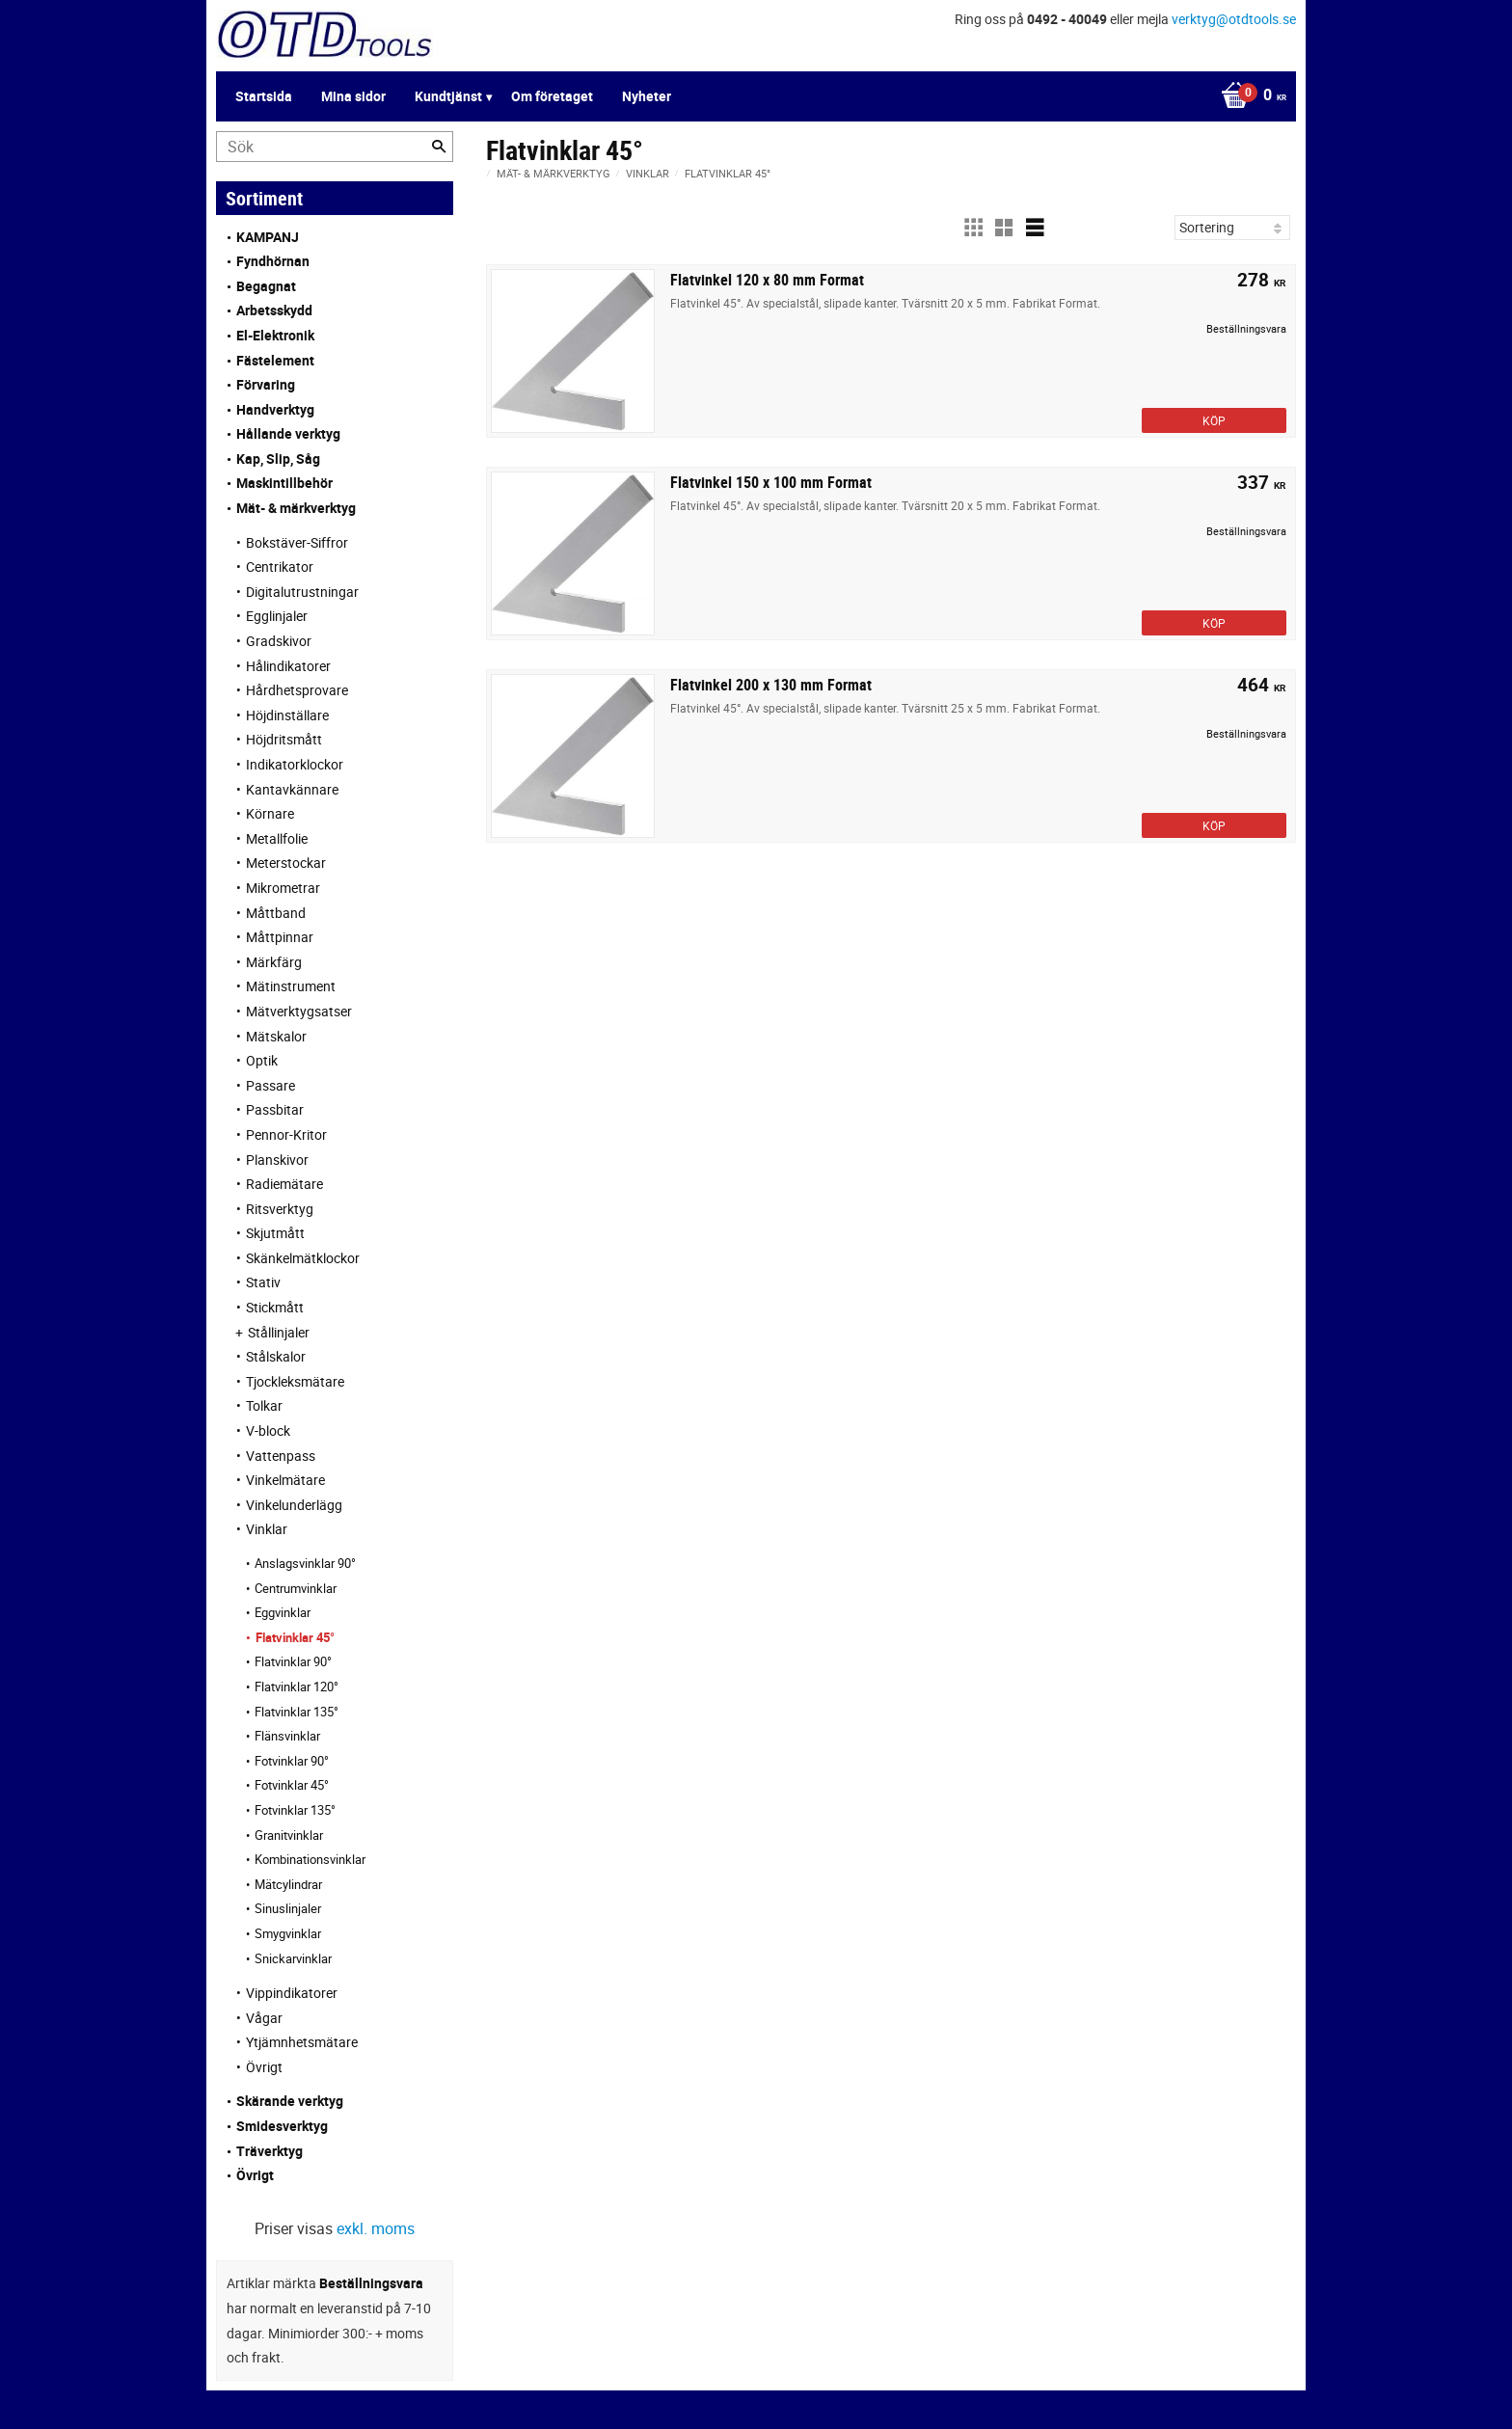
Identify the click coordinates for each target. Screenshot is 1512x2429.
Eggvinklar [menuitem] (282, 1612)
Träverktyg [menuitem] (269, 2151)
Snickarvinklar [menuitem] (293, 1958)
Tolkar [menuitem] (264, 1405)
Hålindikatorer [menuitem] (288, 666)
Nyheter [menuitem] (646, 96)
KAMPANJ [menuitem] (267, 237)
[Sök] (438, 146)
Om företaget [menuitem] (552, 96)
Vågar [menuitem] (264, 2018)
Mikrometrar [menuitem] (283, 887)
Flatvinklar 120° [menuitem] (296, 1686)
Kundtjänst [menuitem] (448, 96)
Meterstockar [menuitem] (286, 862)
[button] (973, 227)
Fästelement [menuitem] (275, 360)
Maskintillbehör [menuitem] (284, 482)
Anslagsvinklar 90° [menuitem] (305, 1563)
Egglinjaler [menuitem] (277, 616)
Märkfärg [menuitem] (274, 962)
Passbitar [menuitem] (275, 1109)
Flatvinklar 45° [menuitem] (295, 1637)
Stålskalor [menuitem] (276, 1356)
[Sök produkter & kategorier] (334, 146)
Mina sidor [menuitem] (353, 96)
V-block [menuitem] (268, 1430)
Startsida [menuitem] (263, 96)
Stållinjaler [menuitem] (279, 1332)
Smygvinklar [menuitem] (288, 1933)
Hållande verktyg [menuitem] (288, 433)
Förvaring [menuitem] (265, 384)
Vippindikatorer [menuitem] (292, 1993)
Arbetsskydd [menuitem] (274, 310)
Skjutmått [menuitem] (275, 1233)
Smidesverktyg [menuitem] (282, 2126)
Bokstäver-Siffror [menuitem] (297, 542)
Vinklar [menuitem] (266, 1529)
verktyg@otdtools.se (1234, 19)
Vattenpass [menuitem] (280, 1455)
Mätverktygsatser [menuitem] (299, 1011)
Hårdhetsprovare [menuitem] (297, 690)
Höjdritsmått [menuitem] (284, 739)
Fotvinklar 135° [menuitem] (295, 1810)
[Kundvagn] (1248, 96)
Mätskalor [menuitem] (276, 1036)
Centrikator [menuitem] (279, 566)
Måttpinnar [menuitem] (279, 937)
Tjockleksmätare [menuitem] (295, 1381)
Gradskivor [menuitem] (278, 641)
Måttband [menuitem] (276, 913)
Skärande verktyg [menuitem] (289, 2101)
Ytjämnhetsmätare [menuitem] (302, 2042)
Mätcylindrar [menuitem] (288, 1884)
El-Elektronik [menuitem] (275, 335)
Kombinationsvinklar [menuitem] (310, 1859)
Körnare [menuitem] (270, 813)
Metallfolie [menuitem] (277, 838)
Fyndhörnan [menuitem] (273, 261)
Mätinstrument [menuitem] (291, 986)
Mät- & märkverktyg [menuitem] (296, 508)
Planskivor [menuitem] (277, 1159)
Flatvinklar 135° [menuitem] (296, 1711)
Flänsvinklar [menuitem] (287, 1735)
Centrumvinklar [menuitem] (296, 1588)
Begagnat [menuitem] (266, 286)
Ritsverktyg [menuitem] (279, 1209)
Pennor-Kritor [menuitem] (286, 1134)
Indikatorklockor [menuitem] (294, 764)
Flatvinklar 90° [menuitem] (293, 1661)
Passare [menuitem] (270, 1085)
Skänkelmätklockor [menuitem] (303, 1258)
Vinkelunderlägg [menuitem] (294, 1505)
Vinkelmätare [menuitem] (285, 1480)
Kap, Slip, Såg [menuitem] (278, 458)
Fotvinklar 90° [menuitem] (292, 1760)
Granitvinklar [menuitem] (289, 1835)
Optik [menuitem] (262, 1060)
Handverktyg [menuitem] (275, 409)
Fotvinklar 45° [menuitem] (292, 1785)
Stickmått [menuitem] (275, 1307)
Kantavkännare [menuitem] (292, 789)
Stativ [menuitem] (263, 1282)
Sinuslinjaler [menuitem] (288, 1908)
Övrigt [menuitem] (264, 2067)
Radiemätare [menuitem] (284, 1183)
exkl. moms (376, 2228)
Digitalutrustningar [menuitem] (302, 591)
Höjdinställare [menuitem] (287, 715)
